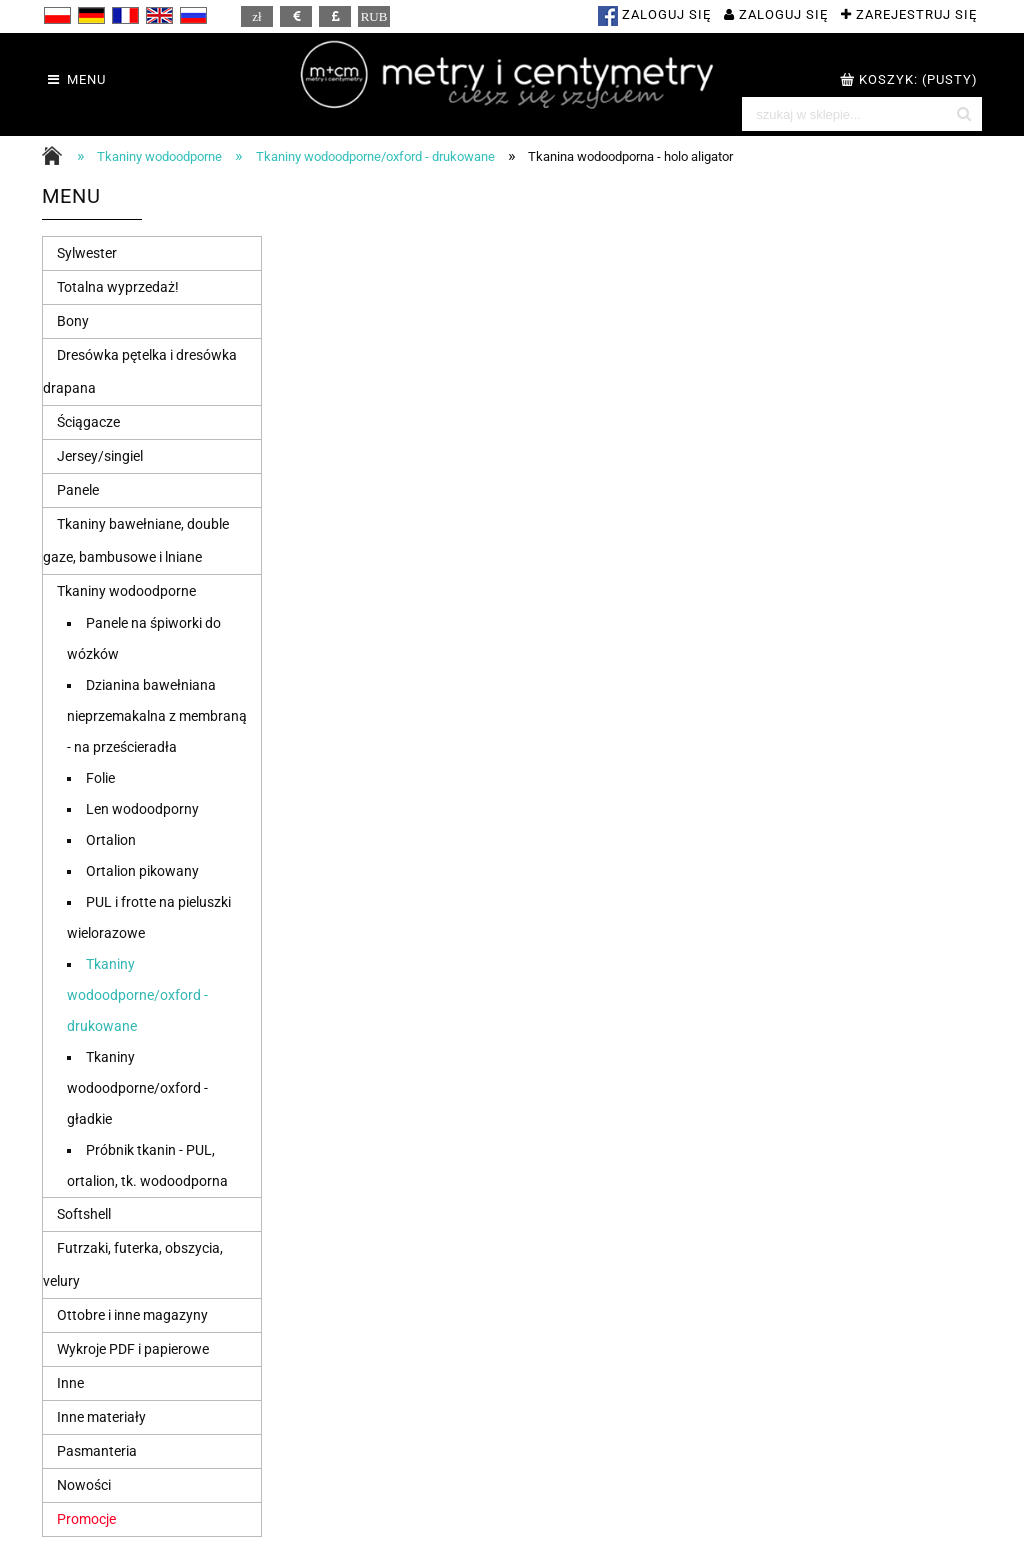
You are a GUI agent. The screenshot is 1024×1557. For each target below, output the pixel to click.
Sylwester (87, 253)
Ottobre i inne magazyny (132, 1315)
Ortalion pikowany (142, 871)
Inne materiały (101, 1417)
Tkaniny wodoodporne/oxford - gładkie (137, 1088)
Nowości (84, 1485)
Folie (100, 778)
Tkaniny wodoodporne (126, 591)
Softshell (84, 1214)
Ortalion (111, 840)
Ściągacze (88, 422)
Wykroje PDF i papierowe (133, 1349)
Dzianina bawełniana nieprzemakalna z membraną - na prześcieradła (157, 716)
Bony (73, 321)
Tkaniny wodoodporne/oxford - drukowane (137, 995)
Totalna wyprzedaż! (118, 287)
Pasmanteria (97, 1451)
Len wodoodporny (142, 809)
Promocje (86, 1519)
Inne (70, 1383)
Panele (78, 490)
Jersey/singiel (100, 456)
